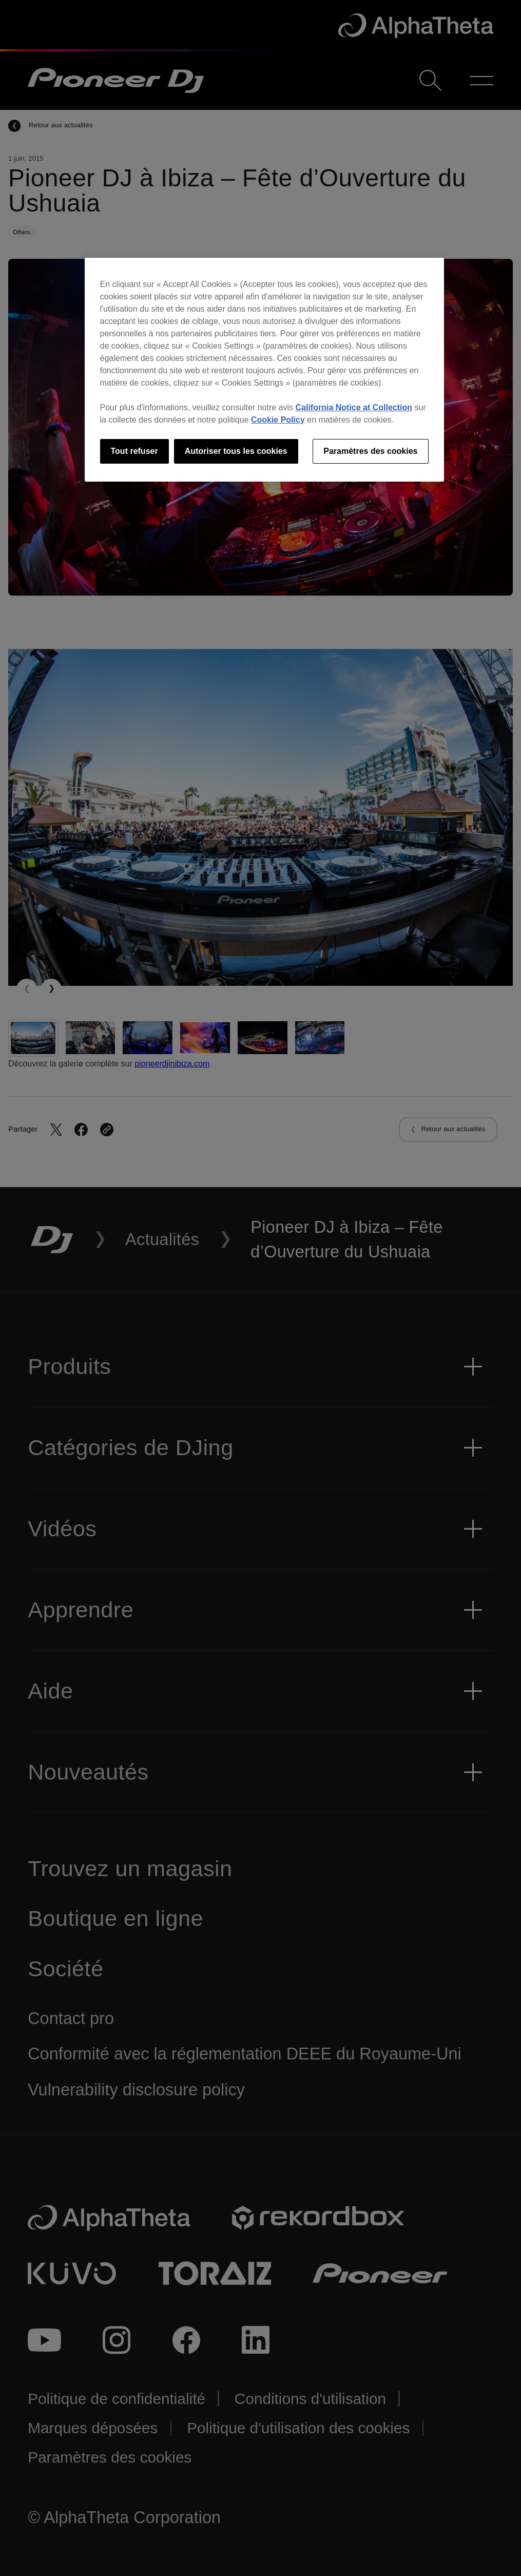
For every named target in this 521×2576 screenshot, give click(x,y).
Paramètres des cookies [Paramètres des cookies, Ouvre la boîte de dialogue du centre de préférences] (370, 451)
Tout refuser (134, 451)
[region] (264, 370)
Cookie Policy (278, 419)
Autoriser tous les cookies (236, 451)
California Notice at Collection (354, 407)
